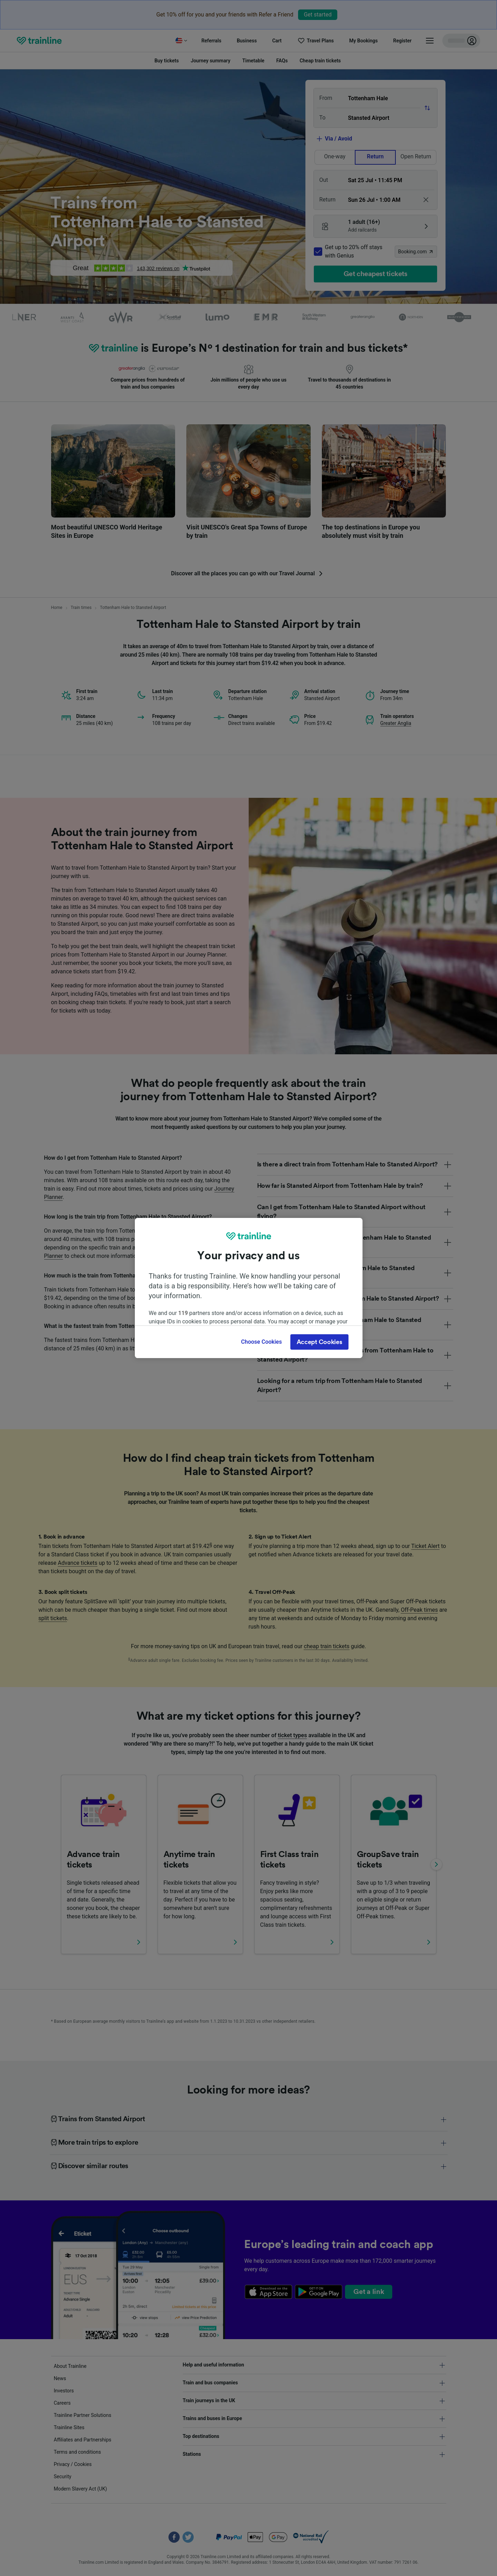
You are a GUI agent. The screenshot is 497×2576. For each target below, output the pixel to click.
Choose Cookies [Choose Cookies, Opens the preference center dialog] (261, 1341)
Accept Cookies (319, 1342)
